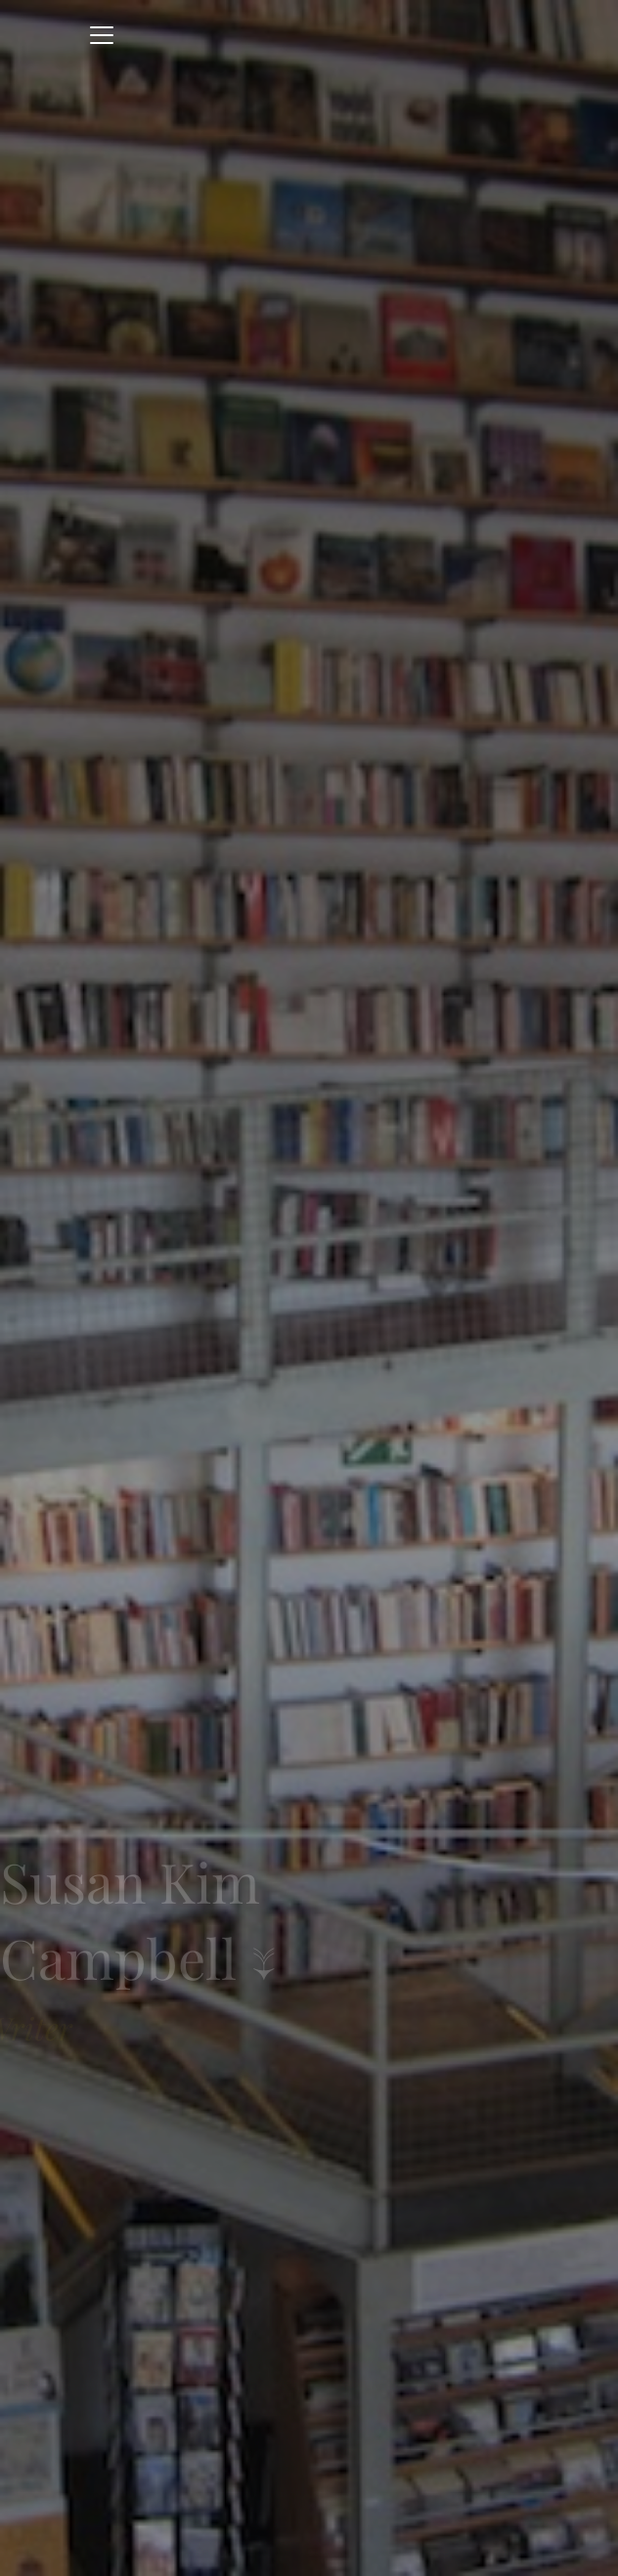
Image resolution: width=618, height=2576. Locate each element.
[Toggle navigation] (101, 35)
